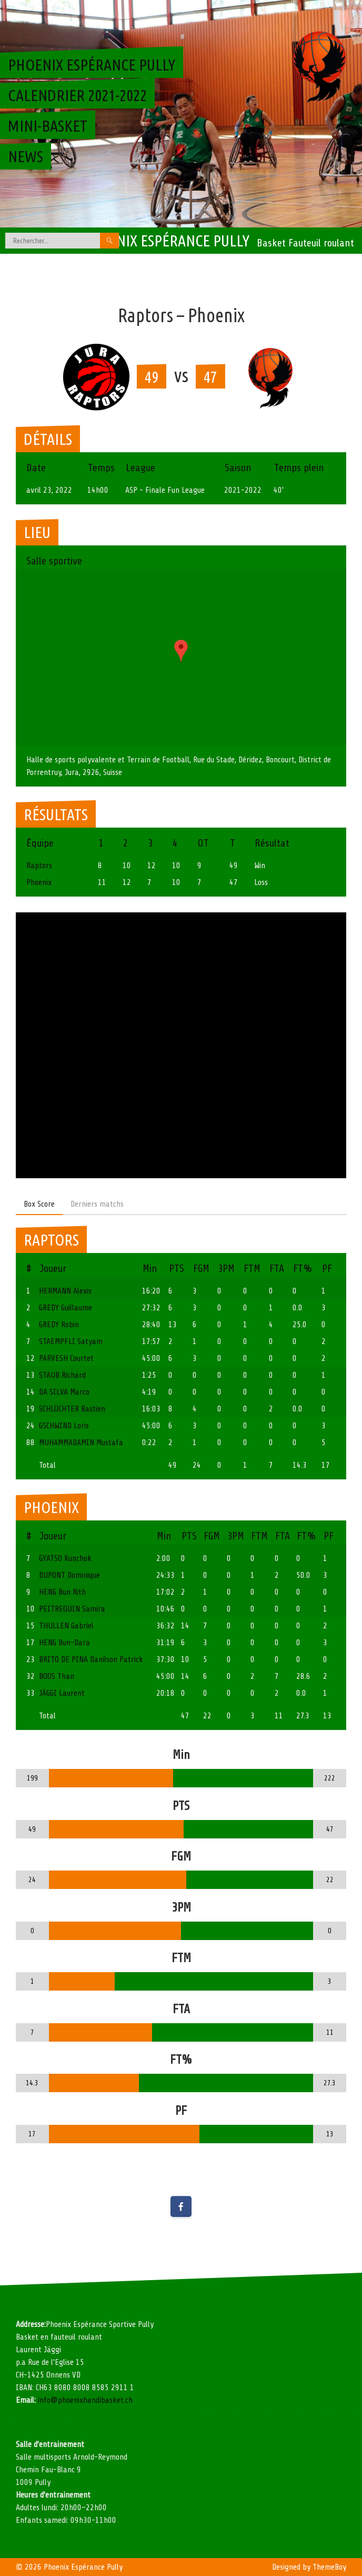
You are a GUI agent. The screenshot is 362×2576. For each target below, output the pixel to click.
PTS (176, 1268)
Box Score (39, 1204)
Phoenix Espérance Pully (165, 241)
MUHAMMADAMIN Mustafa (81, 1442)
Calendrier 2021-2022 (77, 95)
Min (150, 1268)
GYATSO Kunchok (65, 1558)
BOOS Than (56, 1676)
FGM (201, 1268)
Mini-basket (47, 126)
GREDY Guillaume (65, 1307)
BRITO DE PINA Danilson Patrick (91, 1659)
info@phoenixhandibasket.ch (85, 2400)
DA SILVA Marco (64, 1392)
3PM (226, 1268)
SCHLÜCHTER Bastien (72, 1409)
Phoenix (39, 882)
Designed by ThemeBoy (309, 2567)
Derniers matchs (97, 1204)
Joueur (52, 1268)
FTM (252, 1268)
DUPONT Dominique (69, 1575)
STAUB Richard (62, 1375)
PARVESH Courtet (66, 1358)
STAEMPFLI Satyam (71, 1341)
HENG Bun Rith (62, 1592)
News (25, 156)
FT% (303, 1268)
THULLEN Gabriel (66, 1625)
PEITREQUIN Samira (72, 1609)
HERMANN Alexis (65, 1291)
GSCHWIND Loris (64, 1425)
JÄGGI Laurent (62, 1693)
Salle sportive (54, 561)
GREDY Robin (59, 1324)
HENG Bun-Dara (64, 1642)
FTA (276, 1268)
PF (327, 1268)
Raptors (39, 865)
